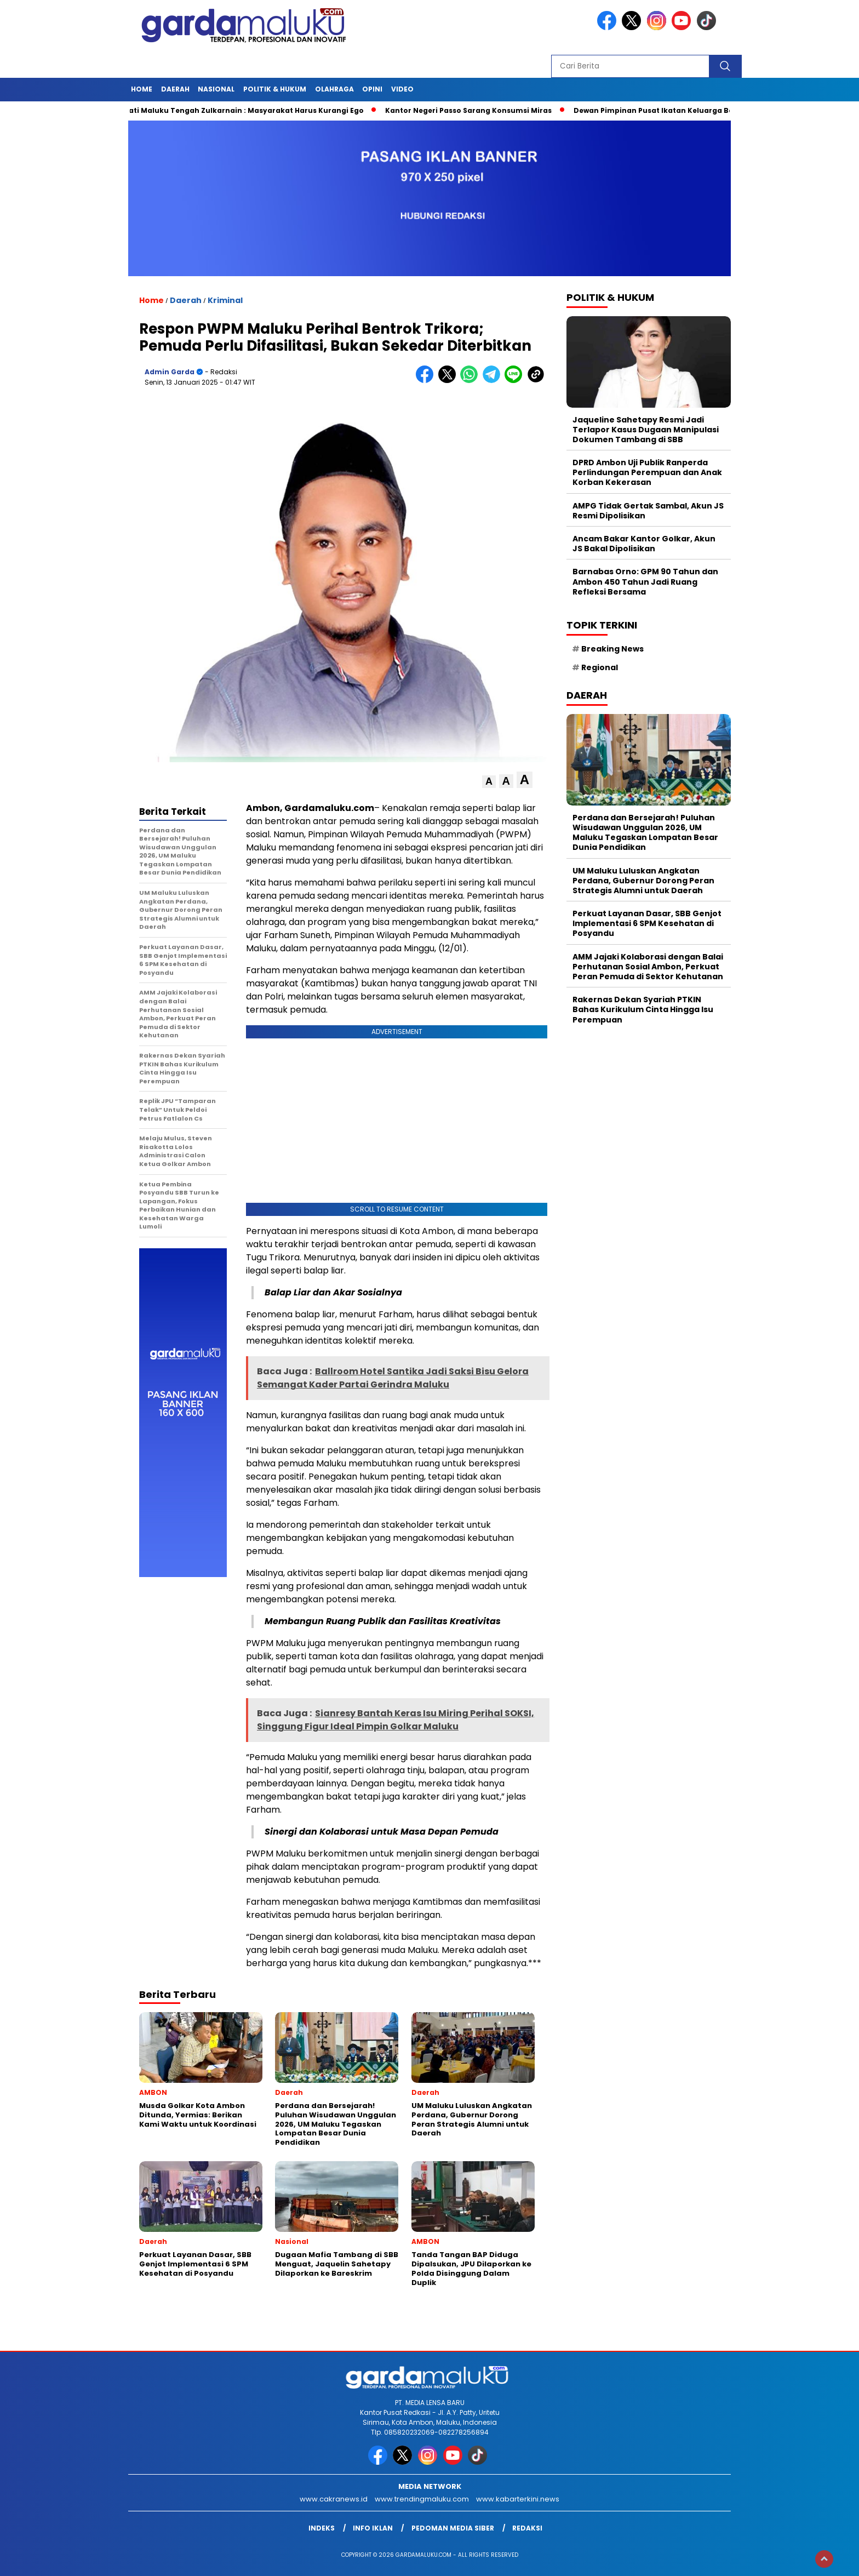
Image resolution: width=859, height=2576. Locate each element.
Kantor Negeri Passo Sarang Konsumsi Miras (477, 110)
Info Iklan (373, 2528)
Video (402, 89)
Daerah (175, 89)
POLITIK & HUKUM (274, 89)
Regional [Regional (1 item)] (599, 667)
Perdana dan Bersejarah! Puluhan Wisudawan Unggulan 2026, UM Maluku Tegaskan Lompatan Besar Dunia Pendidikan (645, 832)
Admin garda (169, 371)
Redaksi (527, 2528)
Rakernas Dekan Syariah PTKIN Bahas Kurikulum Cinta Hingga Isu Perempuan (642, 1009)
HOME (141, 89)
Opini (372, 89)
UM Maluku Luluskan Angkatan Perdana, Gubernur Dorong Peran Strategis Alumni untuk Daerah (643, 880)
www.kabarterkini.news (517, 2499)
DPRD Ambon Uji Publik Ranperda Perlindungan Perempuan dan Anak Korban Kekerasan (647, 472)
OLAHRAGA (334, 89)
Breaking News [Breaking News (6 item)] (612, 649)
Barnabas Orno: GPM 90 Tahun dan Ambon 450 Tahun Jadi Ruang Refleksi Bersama (645, 581)
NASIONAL (216, 89)
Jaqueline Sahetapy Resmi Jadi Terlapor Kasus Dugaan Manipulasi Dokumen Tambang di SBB (645, 429)
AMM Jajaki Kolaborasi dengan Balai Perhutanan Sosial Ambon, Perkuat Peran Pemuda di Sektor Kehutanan (647, 966)
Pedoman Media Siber (452, 2528)
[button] (489, 781)
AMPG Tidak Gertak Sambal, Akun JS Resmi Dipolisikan (648, 510)
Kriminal (225, 300)
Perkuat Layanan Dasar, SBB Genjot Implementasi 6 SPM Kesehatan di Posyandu (646, 923)
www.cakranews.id (334, 2499)
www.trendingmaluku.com (422, 2499)
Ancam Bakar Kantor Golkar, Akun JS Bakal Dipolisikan (643, 543)
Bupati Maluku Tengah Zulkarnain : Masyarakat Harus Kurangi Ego (248, 110)
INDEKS (321, 2528)
